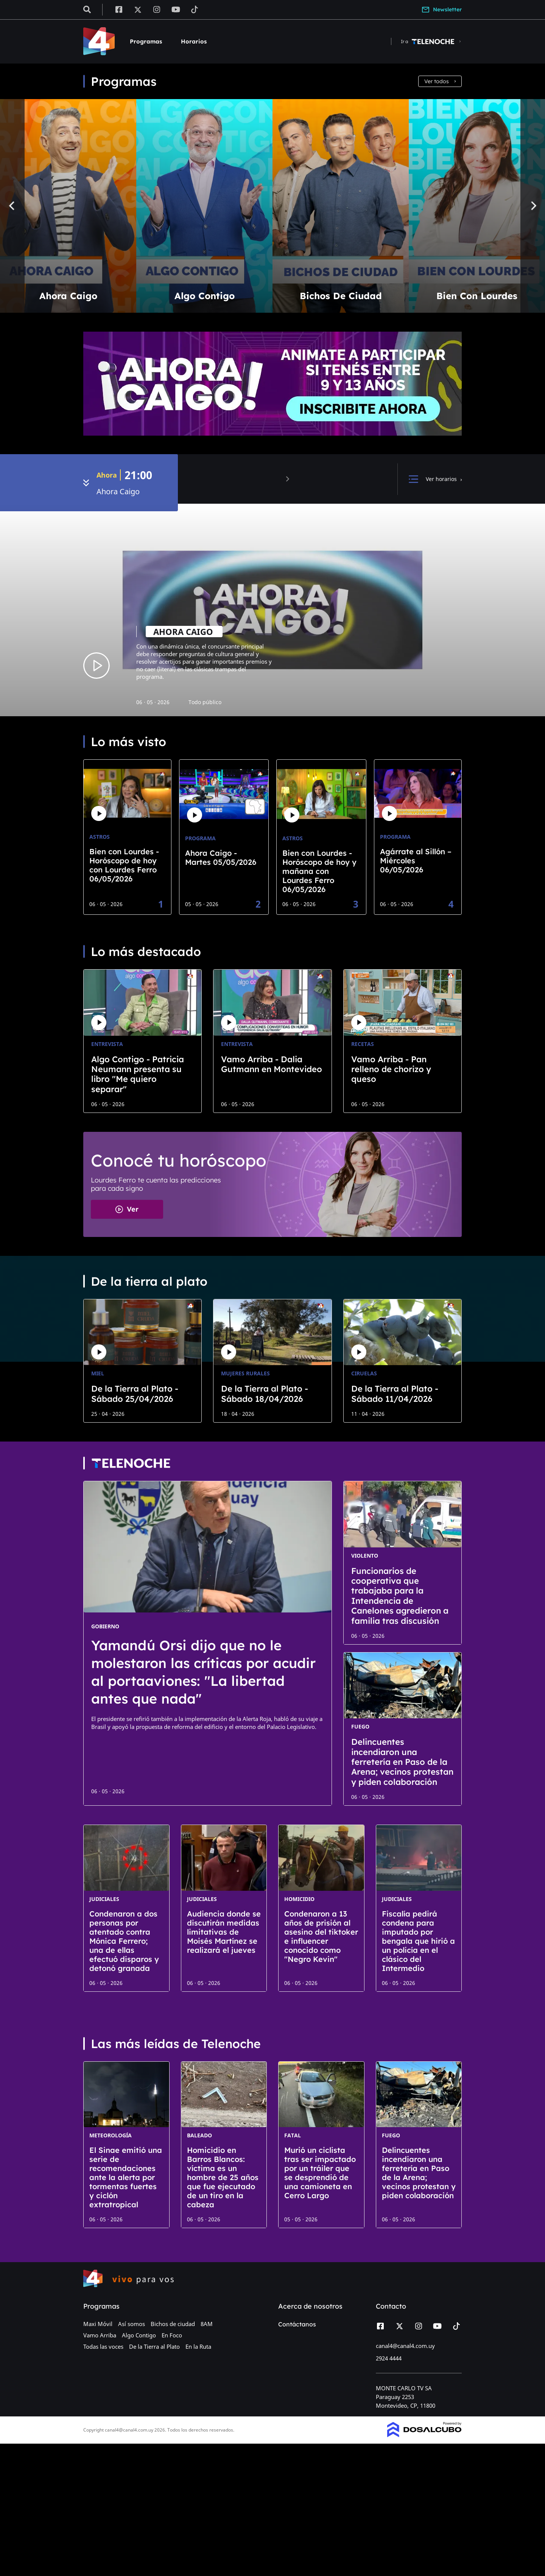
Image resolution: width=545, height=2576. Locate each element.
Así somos (131, 2324)
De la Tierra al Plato (154, 2346)
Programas (146, 41)
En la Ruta (198, 2346)
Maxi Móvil (97, 2324)
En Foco (172, 2335)
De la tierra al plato (149, 1281)
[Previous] (12, 206)
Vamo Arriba (99, 2335)
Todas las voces (103, 2346)
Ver (127, 1209)
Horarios (194, 41)
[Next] (532, 206)
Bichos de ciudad (173, 2324)
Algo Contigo (139, 2335)
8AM (207, 2324)
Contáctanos (297, 2324)
